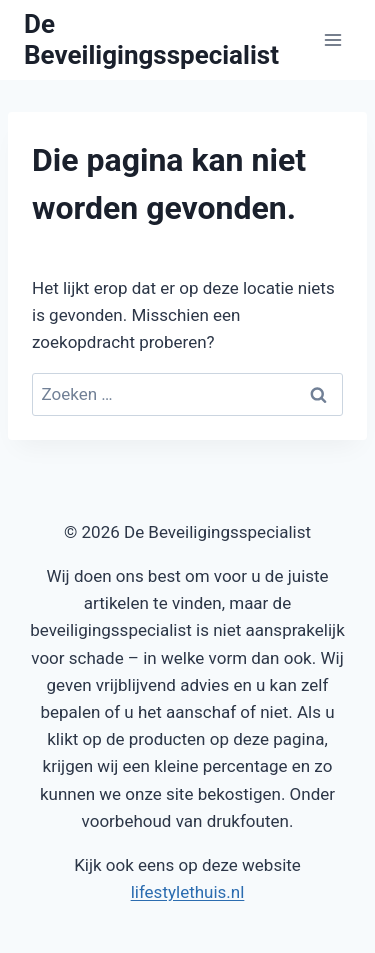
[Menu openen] (332, 39)
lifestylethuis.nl (188, 892)
